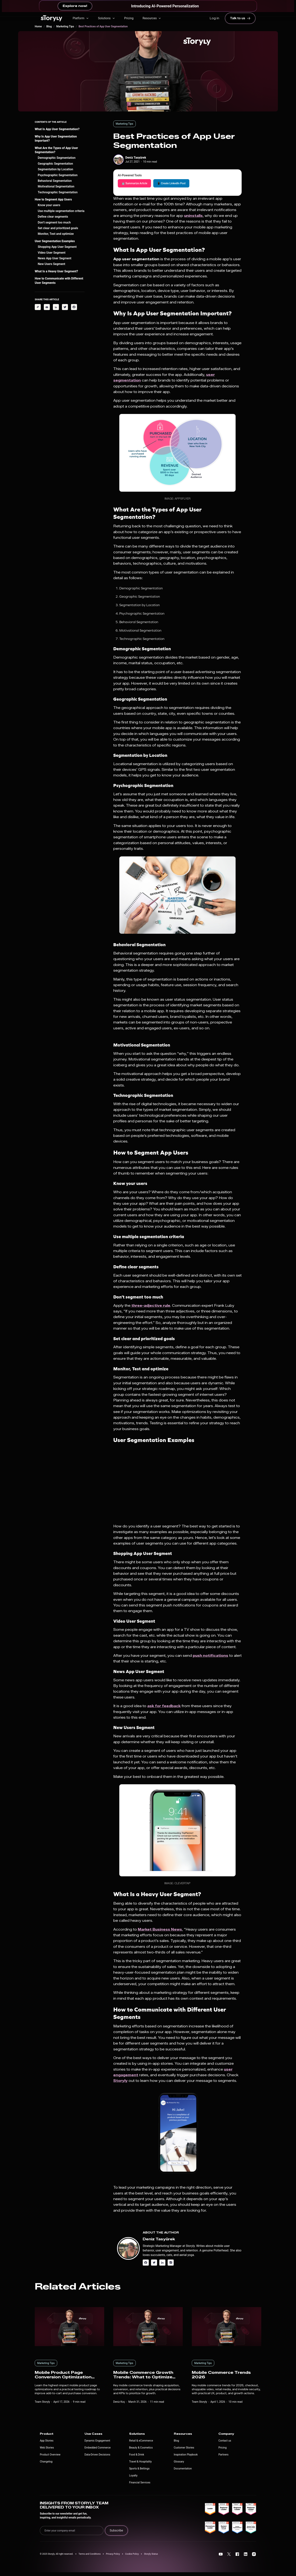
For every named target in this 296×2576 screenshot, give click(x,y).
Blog (49, 26)
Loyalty (133, 2475)
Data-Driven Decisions (97, 2454)
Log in (214, 18)
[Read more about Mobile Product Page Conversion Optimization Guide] (69, 2348)
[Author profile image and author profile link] (128, 2248)
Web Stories (47, 2447)
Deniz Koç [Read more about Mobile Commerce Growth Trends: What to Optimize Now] (119, 2401)
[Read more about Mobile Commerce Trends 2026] (226, 2348)
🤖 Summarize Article (134, 183)
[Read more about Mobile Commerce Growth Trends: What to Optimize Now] (148, 2348)
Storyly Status (151, 2554)
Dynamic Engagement (97, 2440)
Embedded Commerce (98, 2447)
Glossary (179, 2461)
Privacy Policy (113, 2554)
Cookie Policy (132, 2554)
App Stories (46, 2440)
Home (38, 26)
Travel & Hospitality (140, 2461)
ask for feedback (164, 1706)
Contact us (224, 2440)
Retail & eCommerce (141, 2440)
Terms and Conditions (90, 2554)
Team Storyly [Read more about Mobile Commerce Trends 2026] (199, 2401)
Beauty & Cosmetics (141, 2447)
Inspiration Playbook (186, 2454)
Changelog (46, 2461)
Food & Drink (136, 2454)
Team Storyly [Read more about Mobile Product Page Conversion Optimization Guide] (42, 2401)
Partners (223, 2454)
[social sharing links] (46, 307)
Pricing (129, 18)
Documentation (183, 2468)
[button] (81, 18)
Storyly (120, 2080)
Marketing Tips (65, 26)
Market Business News (160, 1929)
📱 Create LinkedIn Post (171, 183)
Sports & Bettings (139, 2468)
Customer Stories (184, 2447)
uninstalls (193, 215)
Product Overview (50, 2454)
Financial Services (139, 2482)
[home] (51, 18)
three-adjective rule (150, 1305)
